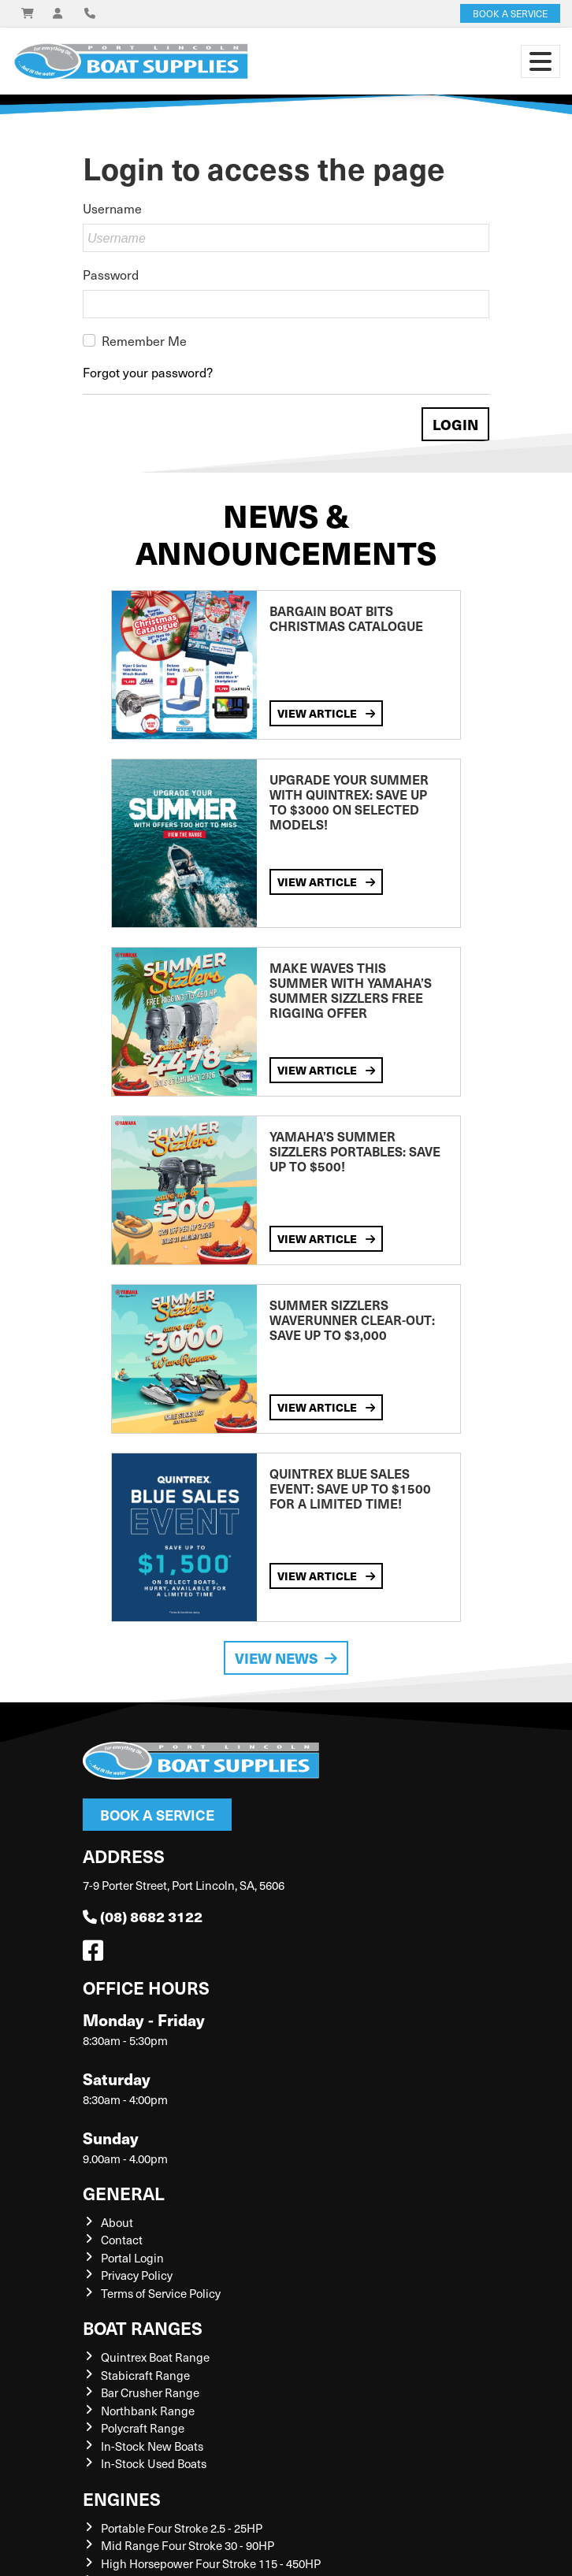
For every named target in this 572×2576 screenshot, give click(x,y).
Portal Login (132, 2257)
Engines (122, 2498)
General (124, 2193)
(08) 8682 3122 (142, 1916)
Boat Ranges (142, 2327)
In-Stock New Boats (152, 2446)
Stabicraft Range (145, 2375)
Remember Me (144, 340)
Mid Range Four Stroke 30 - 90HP (187, 2545)
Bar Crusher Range (150, 2392)
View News (286, 1658)
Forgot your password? (148, 371)
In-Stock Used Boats (153, 2463)
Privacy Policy (137, 2275)
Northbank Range (148, 2410)
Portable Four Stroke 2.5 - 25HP (181, 2528)
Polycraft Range (142, 2428)
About (117, 2222)
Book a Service (157, 1814)
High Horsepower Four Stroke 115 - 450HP (211, 2563)
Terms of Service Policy (161, 2293)
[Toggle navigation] (540, 61)
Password (111, 274)
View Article (326, 713)
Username (112, 208)
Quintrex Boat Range (155, 2357)
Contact (122, 2239)
